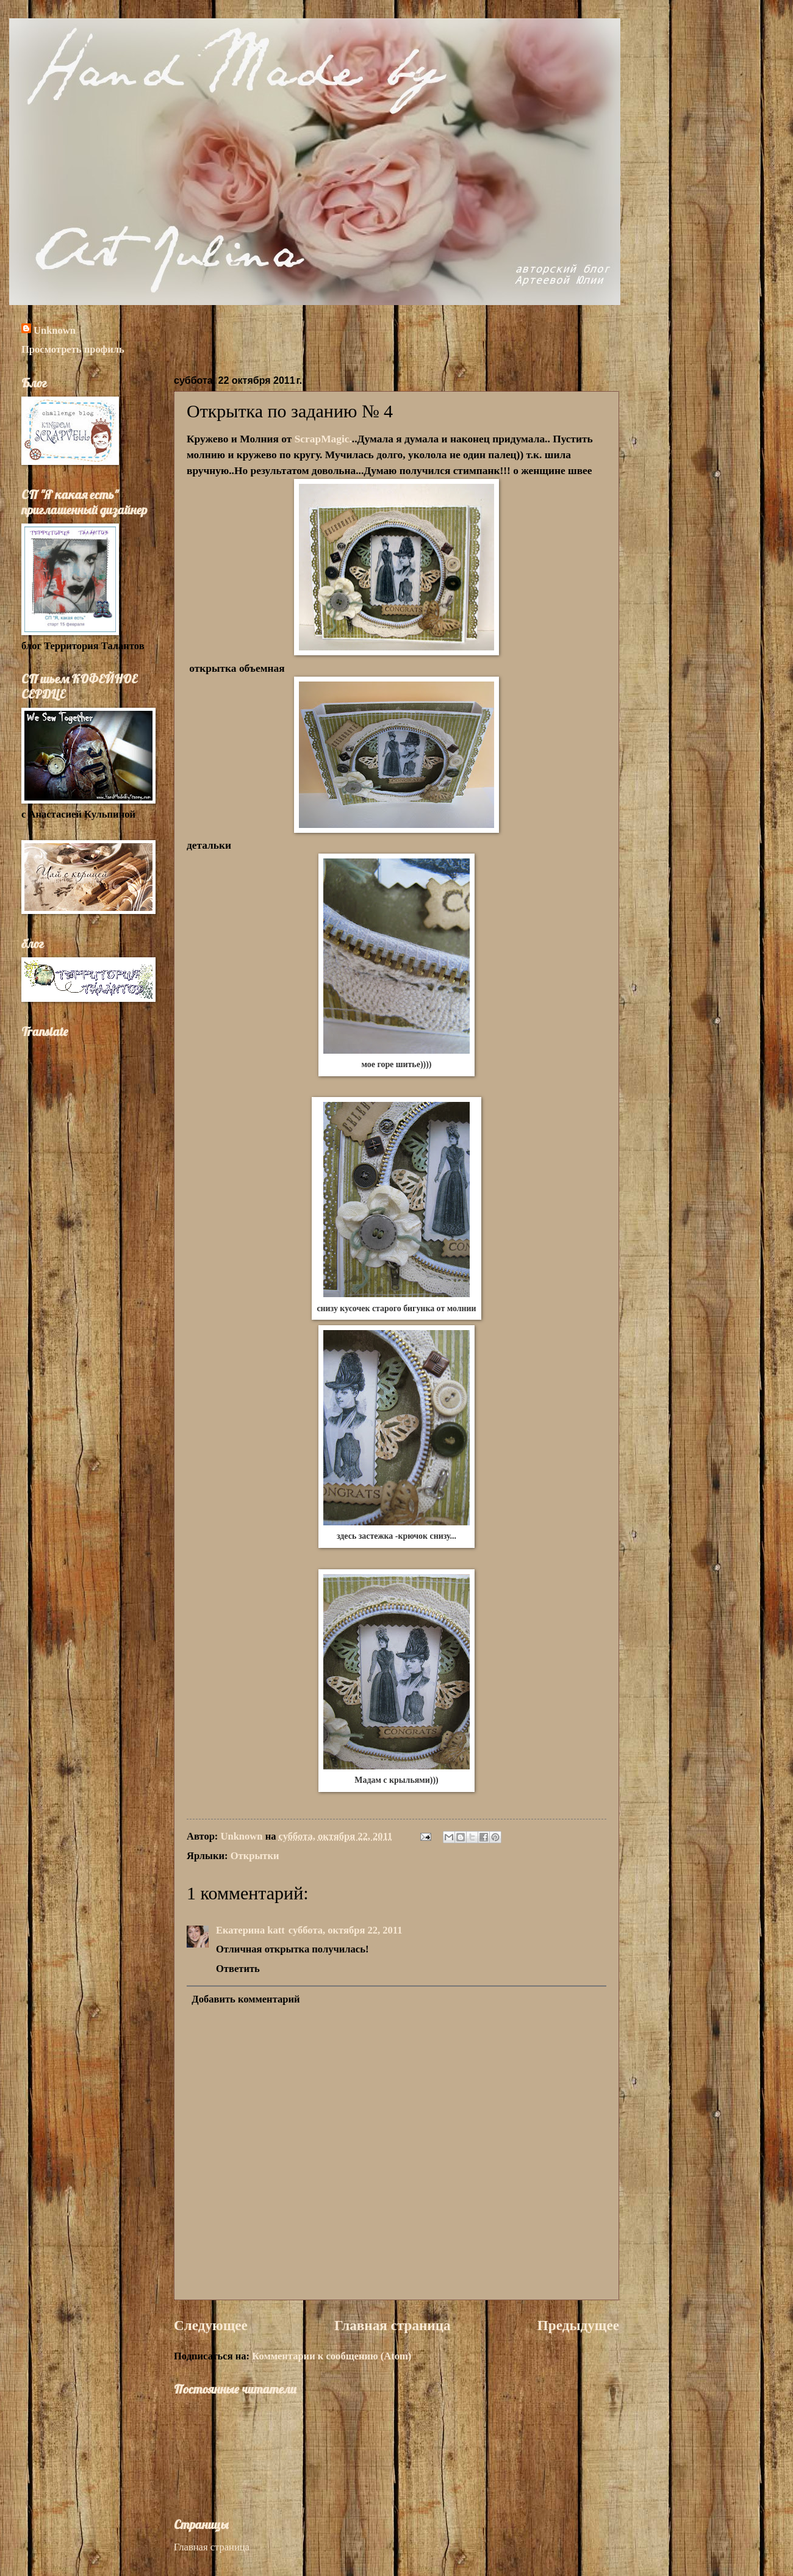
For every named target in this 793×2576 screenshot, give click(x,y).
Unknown (55, 330)
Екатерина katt (250, 1930)
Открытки (255, 1856)
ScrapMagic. (323, 439)
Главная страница (392, 2325)
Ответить (238, 1968)
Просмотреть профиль (72, 349)
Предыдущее (578, 2325)
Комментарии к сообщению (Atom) (331, 2356)
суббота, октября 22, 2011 (346, 1930)
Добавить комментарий (246, 1999)
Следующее (211, 2325)
